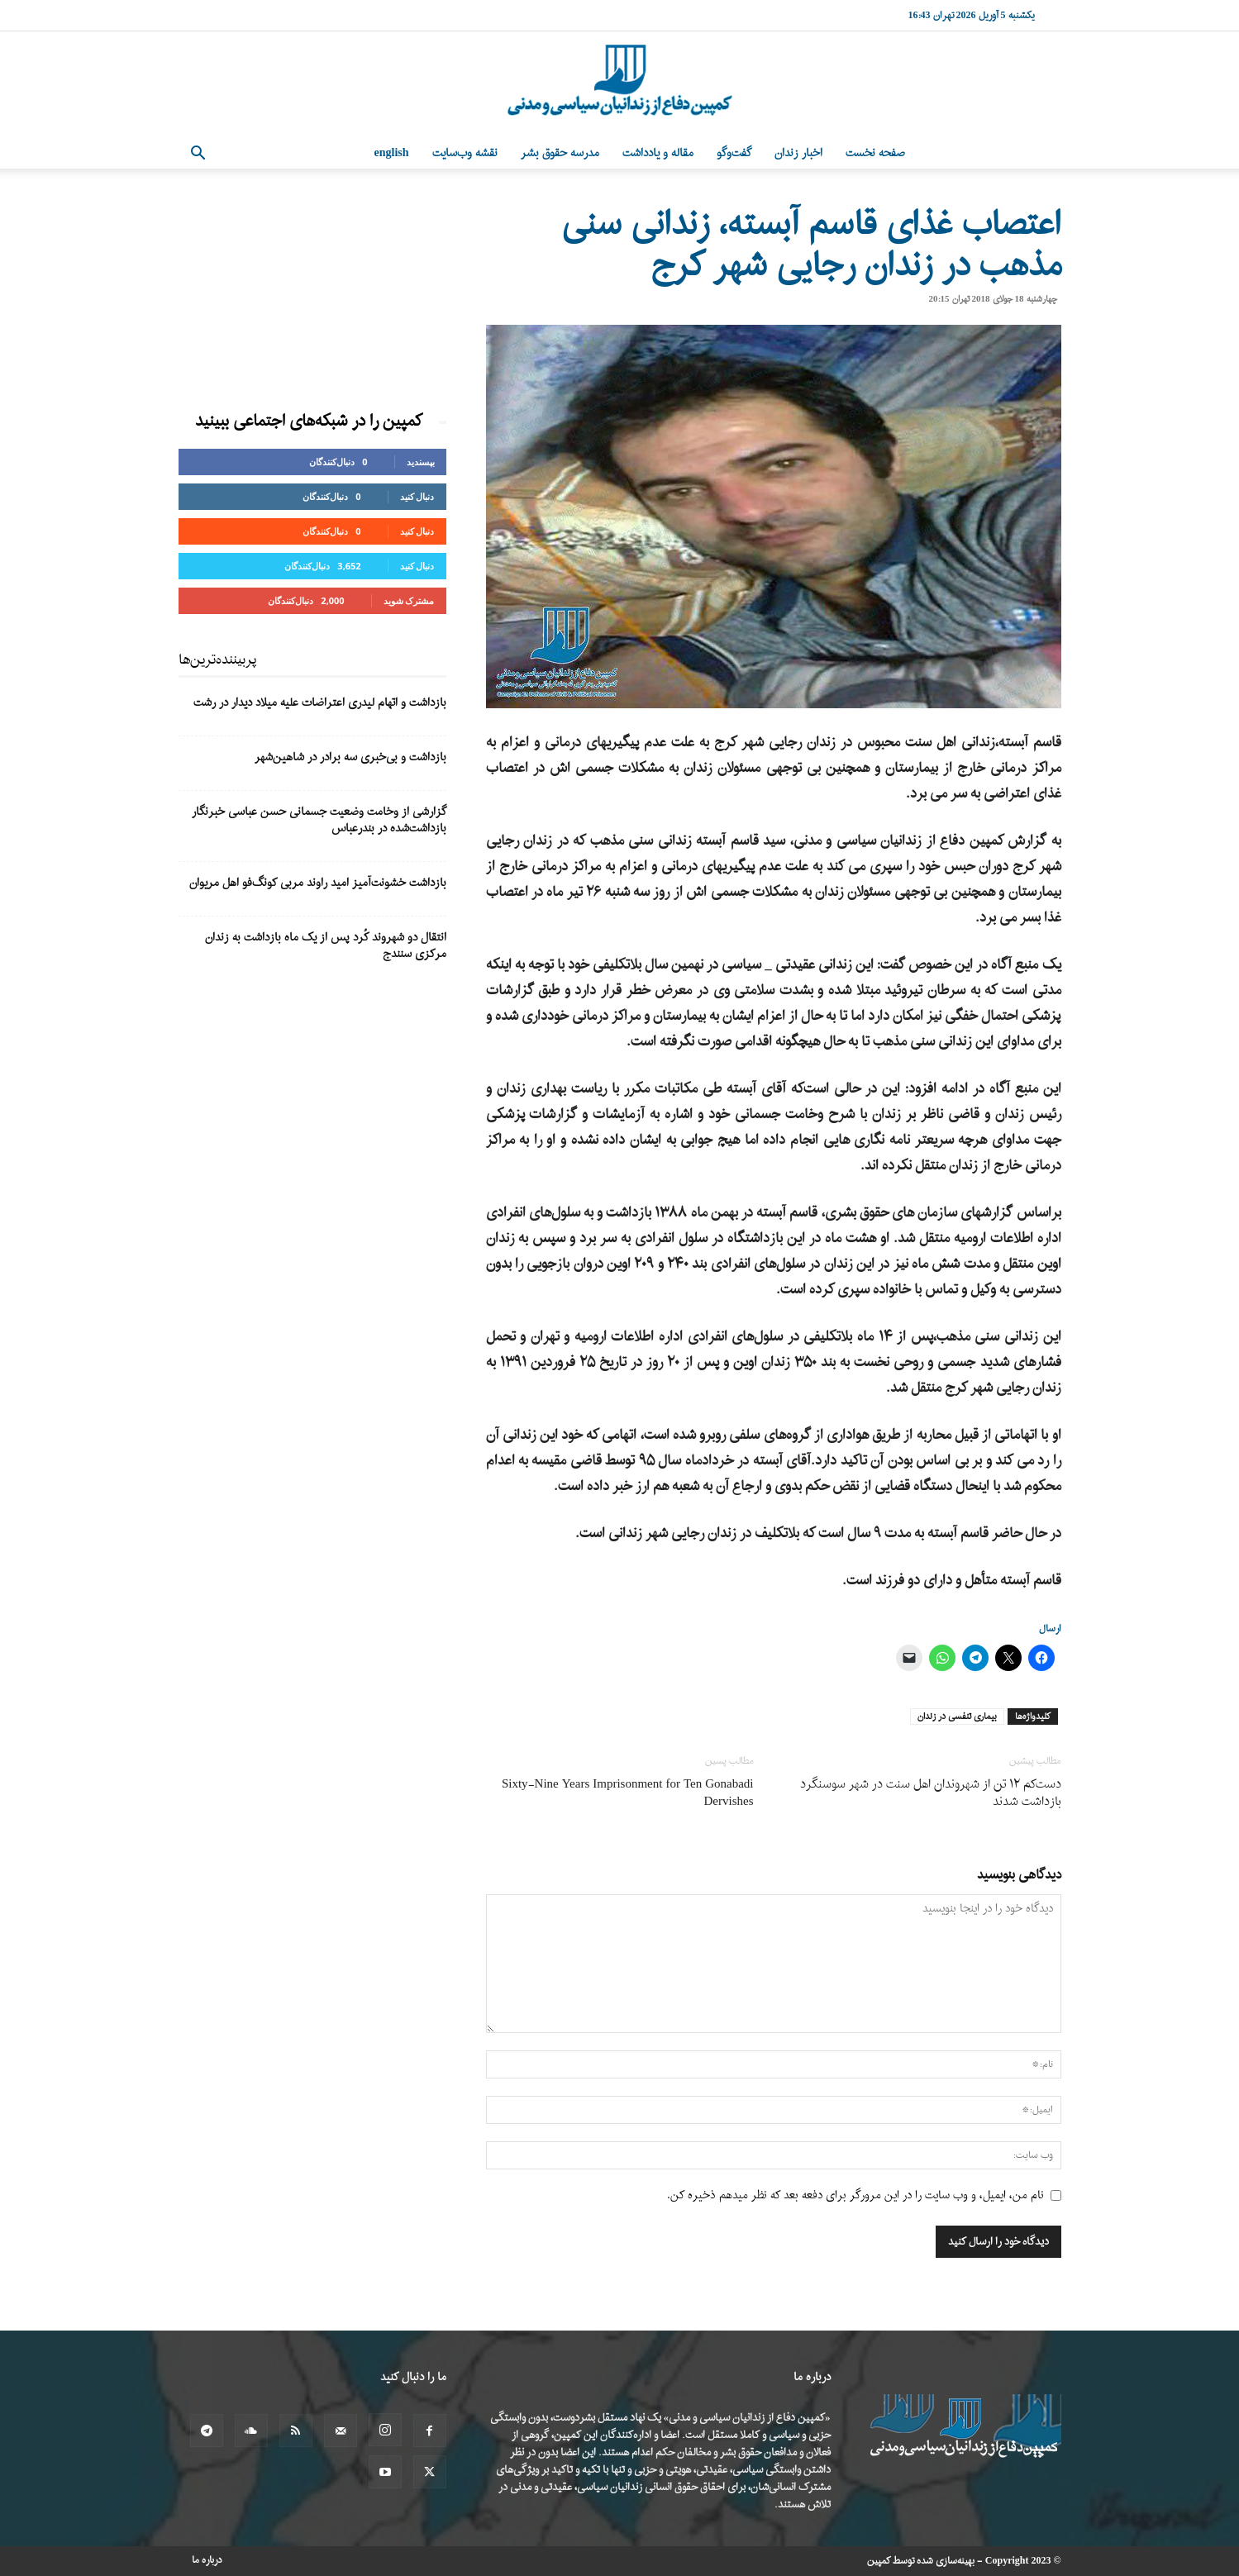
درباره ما (207, 2560)
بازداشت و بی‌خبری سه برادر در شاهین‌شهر (350, 757)
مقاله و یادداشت (657, 153)
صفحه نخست (875, 153)
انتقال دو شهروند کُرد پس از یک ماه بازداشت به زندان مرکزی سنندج (325, 945)
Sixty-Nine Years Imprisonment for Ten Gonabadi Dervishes (628, 1793)
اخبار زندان (798, 153)
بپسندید (421, 461)
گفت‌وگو (734, 153)
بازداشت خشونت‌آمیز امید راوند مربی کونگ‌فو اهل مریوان (317, 883)
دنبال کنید (417, 496)
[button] (198, 155)
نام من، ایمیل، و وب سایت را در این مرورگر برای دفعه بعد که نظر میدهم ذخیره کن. (855, 2195)
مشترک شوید (409, 600)
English (391, 153)
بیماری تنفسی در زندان (957, 1716)
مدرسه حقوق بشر (560, 153)
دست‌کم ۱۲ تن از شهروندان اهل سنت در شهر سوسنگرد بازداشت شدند (930, 1793)
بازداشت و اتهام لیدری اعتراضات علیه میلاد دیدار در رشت (319, 703)
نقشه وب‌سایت (465, 153)
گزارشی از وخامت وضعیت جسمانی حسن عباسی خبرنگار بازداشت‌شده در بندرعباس (319, 820)
